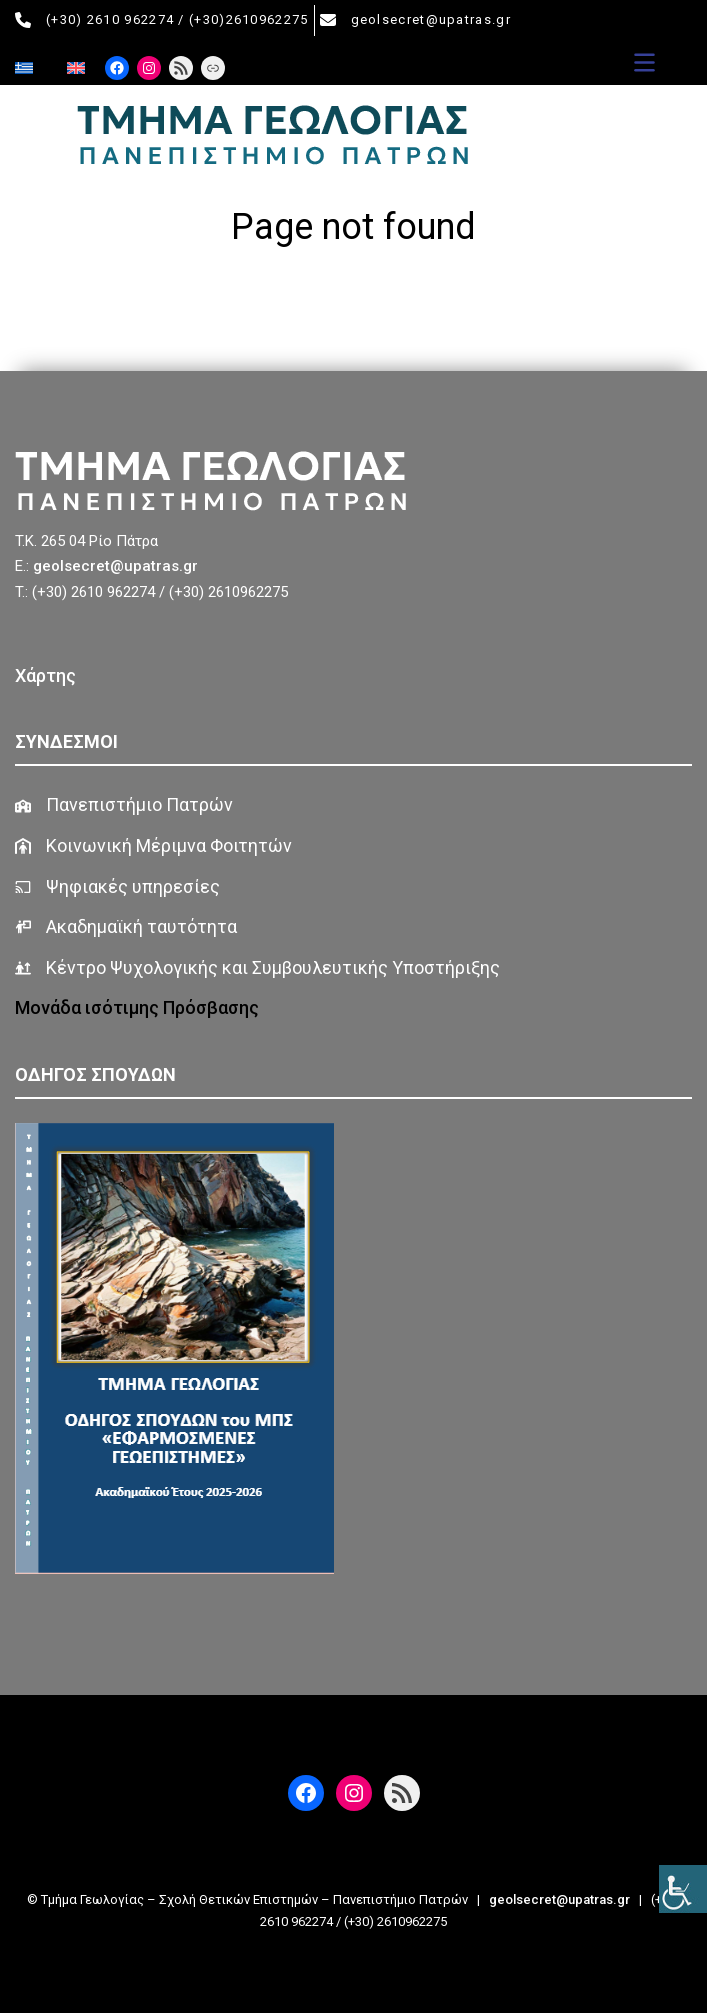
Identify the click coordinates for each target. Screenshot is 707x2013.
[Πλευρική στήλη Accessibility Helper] (683, 1889)
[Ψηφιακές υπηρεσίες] (117, 887)
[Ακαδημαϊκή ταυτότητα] (126, 927)
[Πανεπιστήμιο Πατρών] (124, 805)
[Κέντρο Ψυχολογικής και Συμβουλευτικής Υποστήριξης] (257, 968)
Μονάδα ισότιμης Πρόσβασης (139, 1007)
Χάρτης (45, 675)
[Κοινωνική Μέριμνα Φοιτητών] (153, 846)
